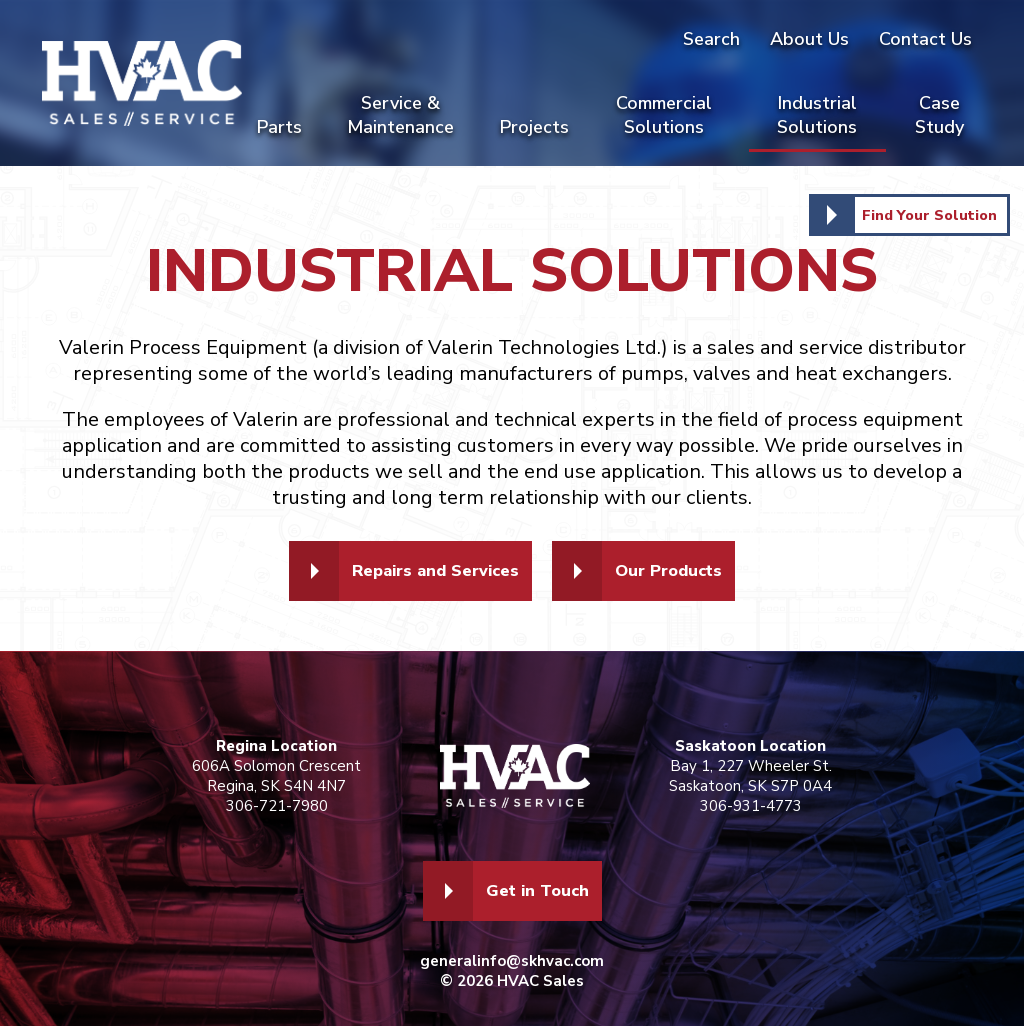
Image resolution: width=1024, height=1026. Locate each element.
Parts (279, 127)
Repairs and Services (430, 571)
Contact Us (925, 39)
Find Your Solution (925, 215)
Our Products (678, 571)
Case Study (939, 115)
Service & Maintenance (400, 115)
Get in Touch (537, 891)
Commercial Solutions (664, 115)
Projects (534, 127)
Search (711, 39)
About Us (809, 39)
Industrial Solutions (817, 115)
